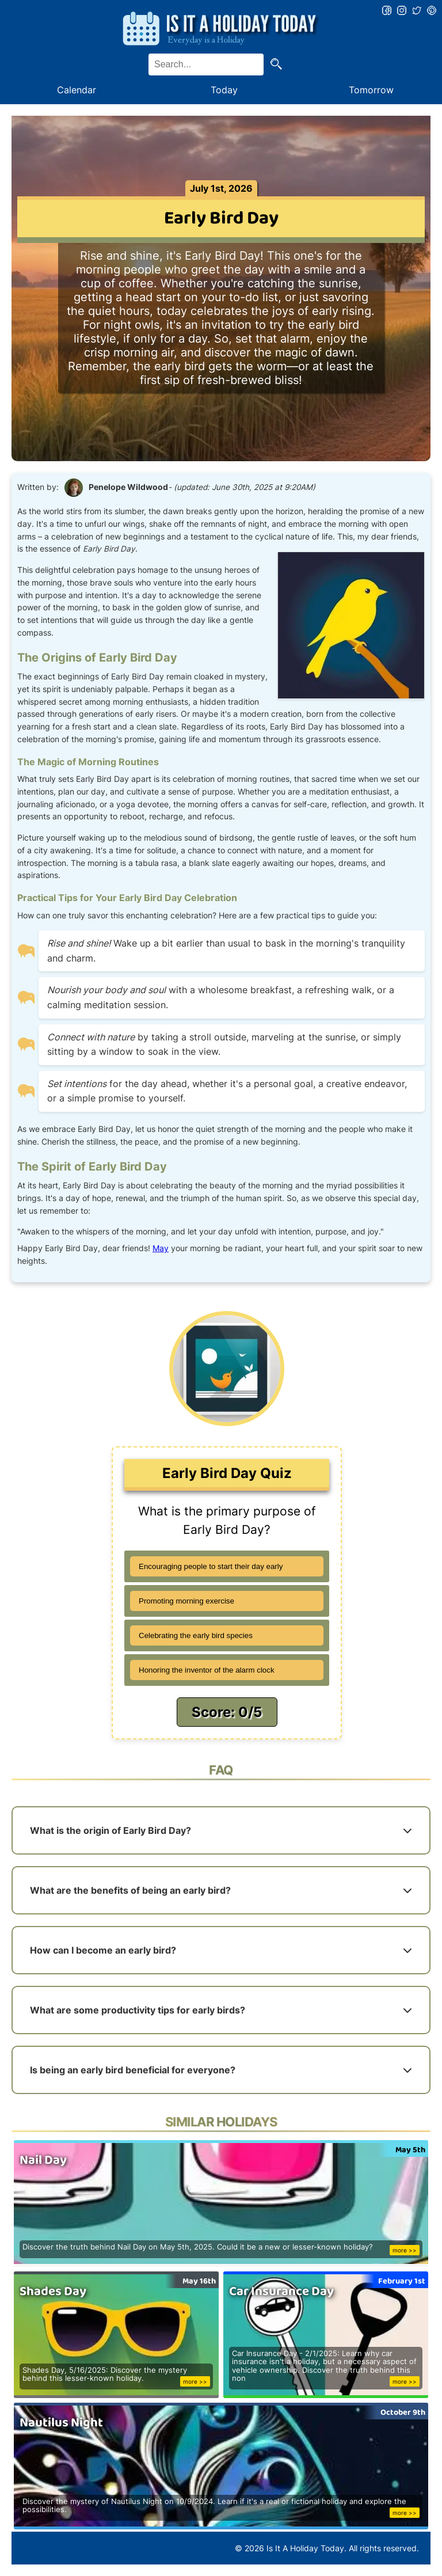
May (161, 1248)
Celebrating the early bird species (196, 1635)
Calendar (76, 90)
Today (224, 90)
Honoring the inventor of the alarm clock (207, 1670)
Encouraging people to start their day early (211, 1566)
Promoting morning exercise (186, 1601)
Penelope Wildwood (128, 487)
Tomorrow (371, 90)
